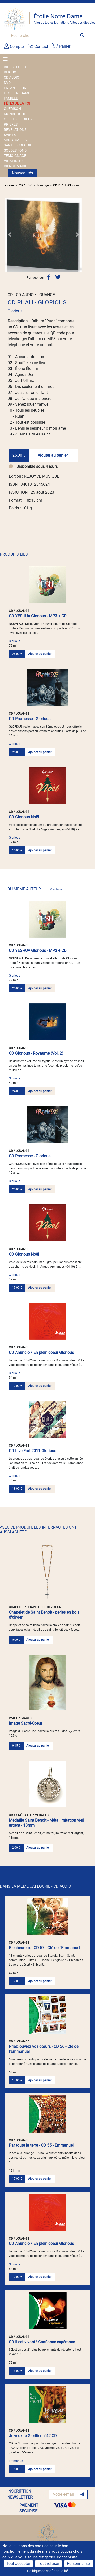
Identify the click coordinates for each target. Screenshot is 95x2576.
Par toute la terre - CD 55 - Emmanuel (41, 2145)
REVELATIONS (15, 130)
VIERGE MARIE (15, 166)
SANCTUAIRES (15, 140)
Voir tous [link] (56, 889)
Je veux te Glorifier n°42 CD (33, 2435)
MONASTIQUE (15, 114)
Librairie (9, 185)
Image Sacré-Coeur (25, 1723)
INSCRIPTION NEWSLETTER (20, 2494)
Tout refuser (48, 2563)
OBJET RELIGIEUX (18, 119)
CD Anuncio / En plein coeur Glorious (41, 1352)
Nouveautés (22, 173)
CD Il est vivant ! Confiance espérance (42, 2342)
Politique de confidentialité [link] (47, 2571)
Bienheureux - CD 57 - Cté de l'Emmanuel (44, 1947)
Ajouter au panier (53, 455)
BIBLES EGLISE (16, 67)
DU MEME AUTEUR (34, 889)
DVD (7, 83)
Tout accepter (18, 2563)
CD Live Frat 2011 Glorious (32, 1450)
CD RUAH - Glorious (66, 185)
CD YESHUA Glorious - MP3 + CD (38, 616)
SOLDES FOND (15, 150)
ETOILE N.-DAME (17, 93)
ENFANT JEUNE (16, 88)
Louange (43, 185)
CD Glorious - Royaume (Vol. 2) (36, 1053)
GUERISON (12, 109)
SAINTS (10, 135)
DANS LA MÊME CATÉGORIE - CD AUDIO (35, 1886)
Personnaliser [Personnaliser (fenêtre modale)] (79, 2563)
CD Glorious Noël (24, 817)
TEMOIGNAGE (15, 156)
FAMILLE (11, 98)
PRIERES (11, 124)
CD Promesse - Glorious (29, 718)
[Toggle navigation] (7, 59)
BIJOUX (10, 72)
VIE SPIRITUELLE (17, 161)
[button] (10, 235)
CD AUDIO (11, 77)
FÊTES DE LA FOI (17, 103)
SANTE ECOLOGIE (18, 145)
